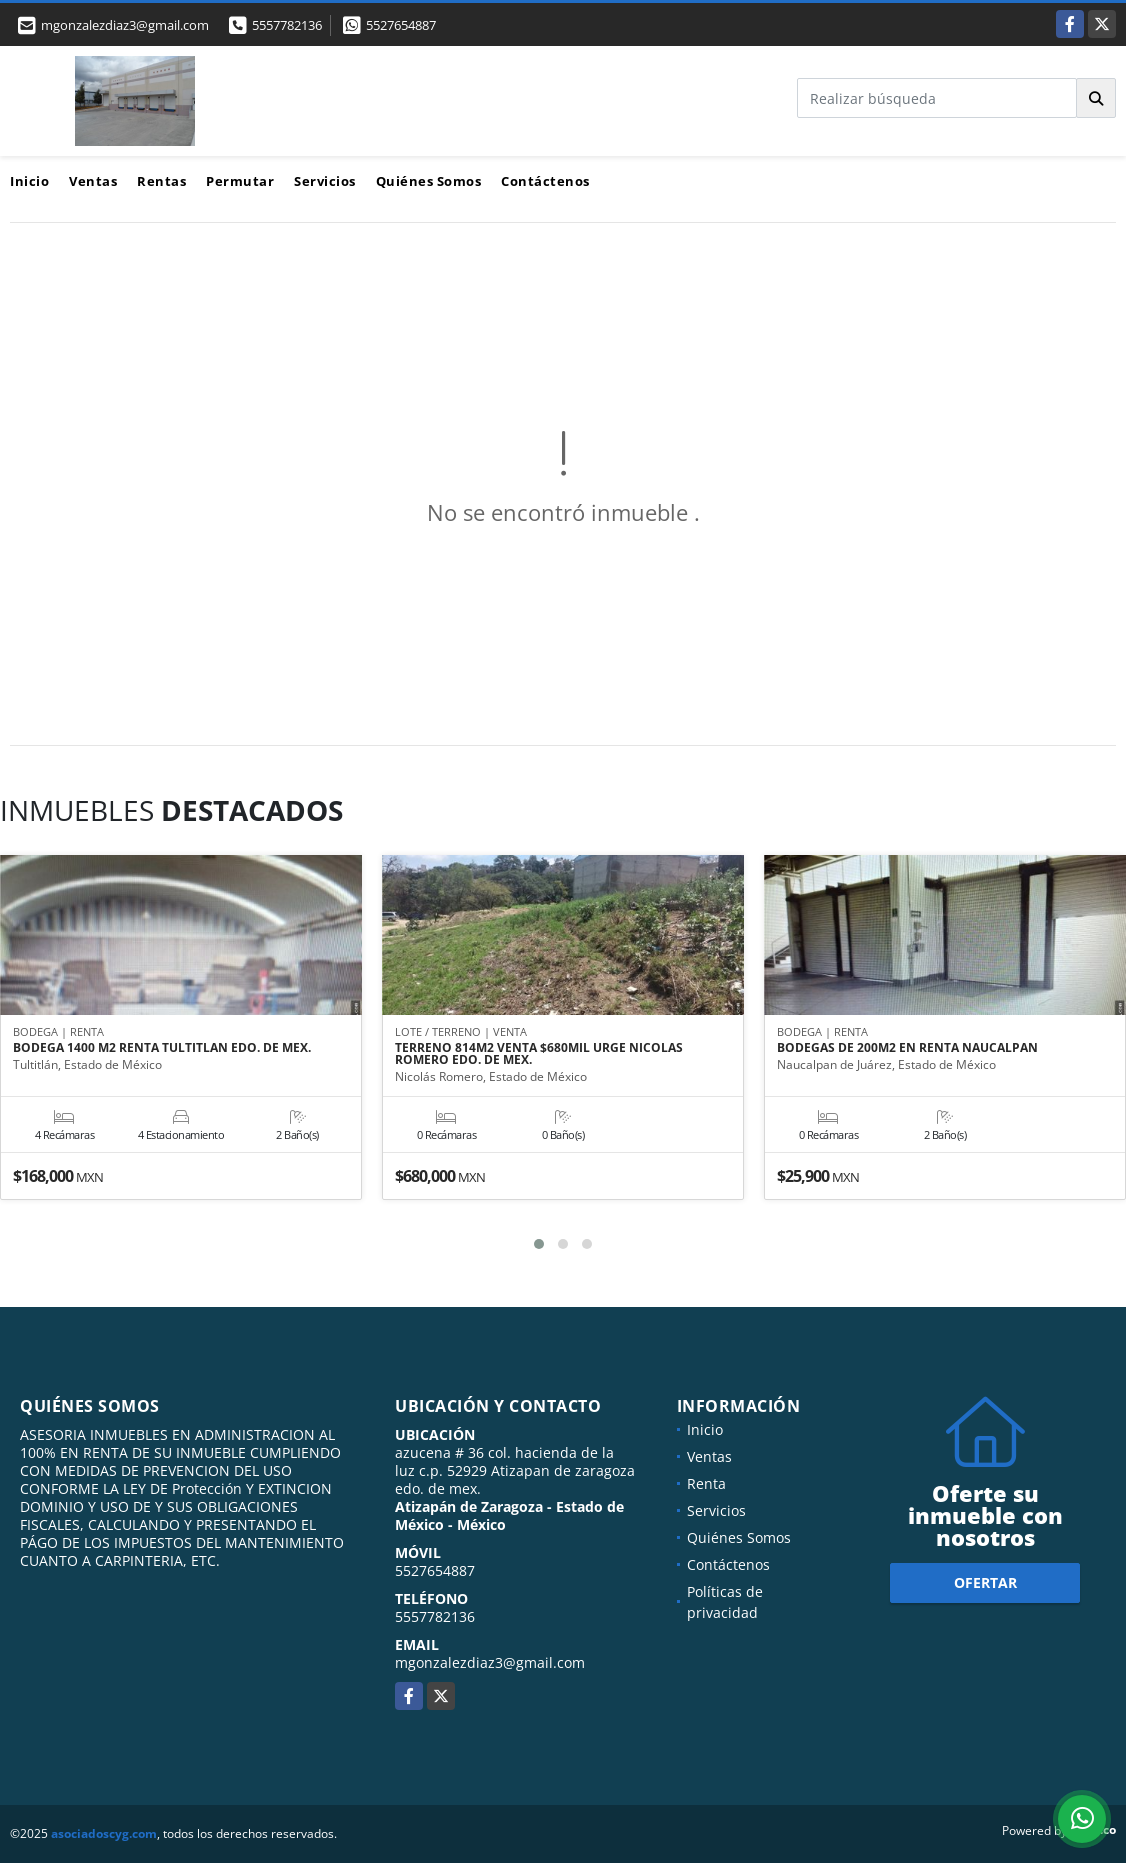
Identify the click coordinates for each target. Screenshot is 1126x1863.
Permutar (240, 181)
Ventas (93, 181)
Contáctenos (545, 181)
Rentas (161, 181)
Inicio (29, 181)
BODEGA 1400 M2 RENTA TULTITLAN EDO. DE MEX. (162, 1049)
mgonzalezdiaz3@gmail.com (490, 1662)
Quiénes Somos (429, 181)
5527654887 (401, 25)
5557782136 (287, 25)
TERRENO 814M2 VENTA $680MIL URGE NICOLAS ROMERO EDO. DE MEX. (539, 1055)
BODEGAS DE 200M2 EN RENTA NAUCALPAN (907, 1049)
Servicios (325, 181)
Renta (706, 1483)
